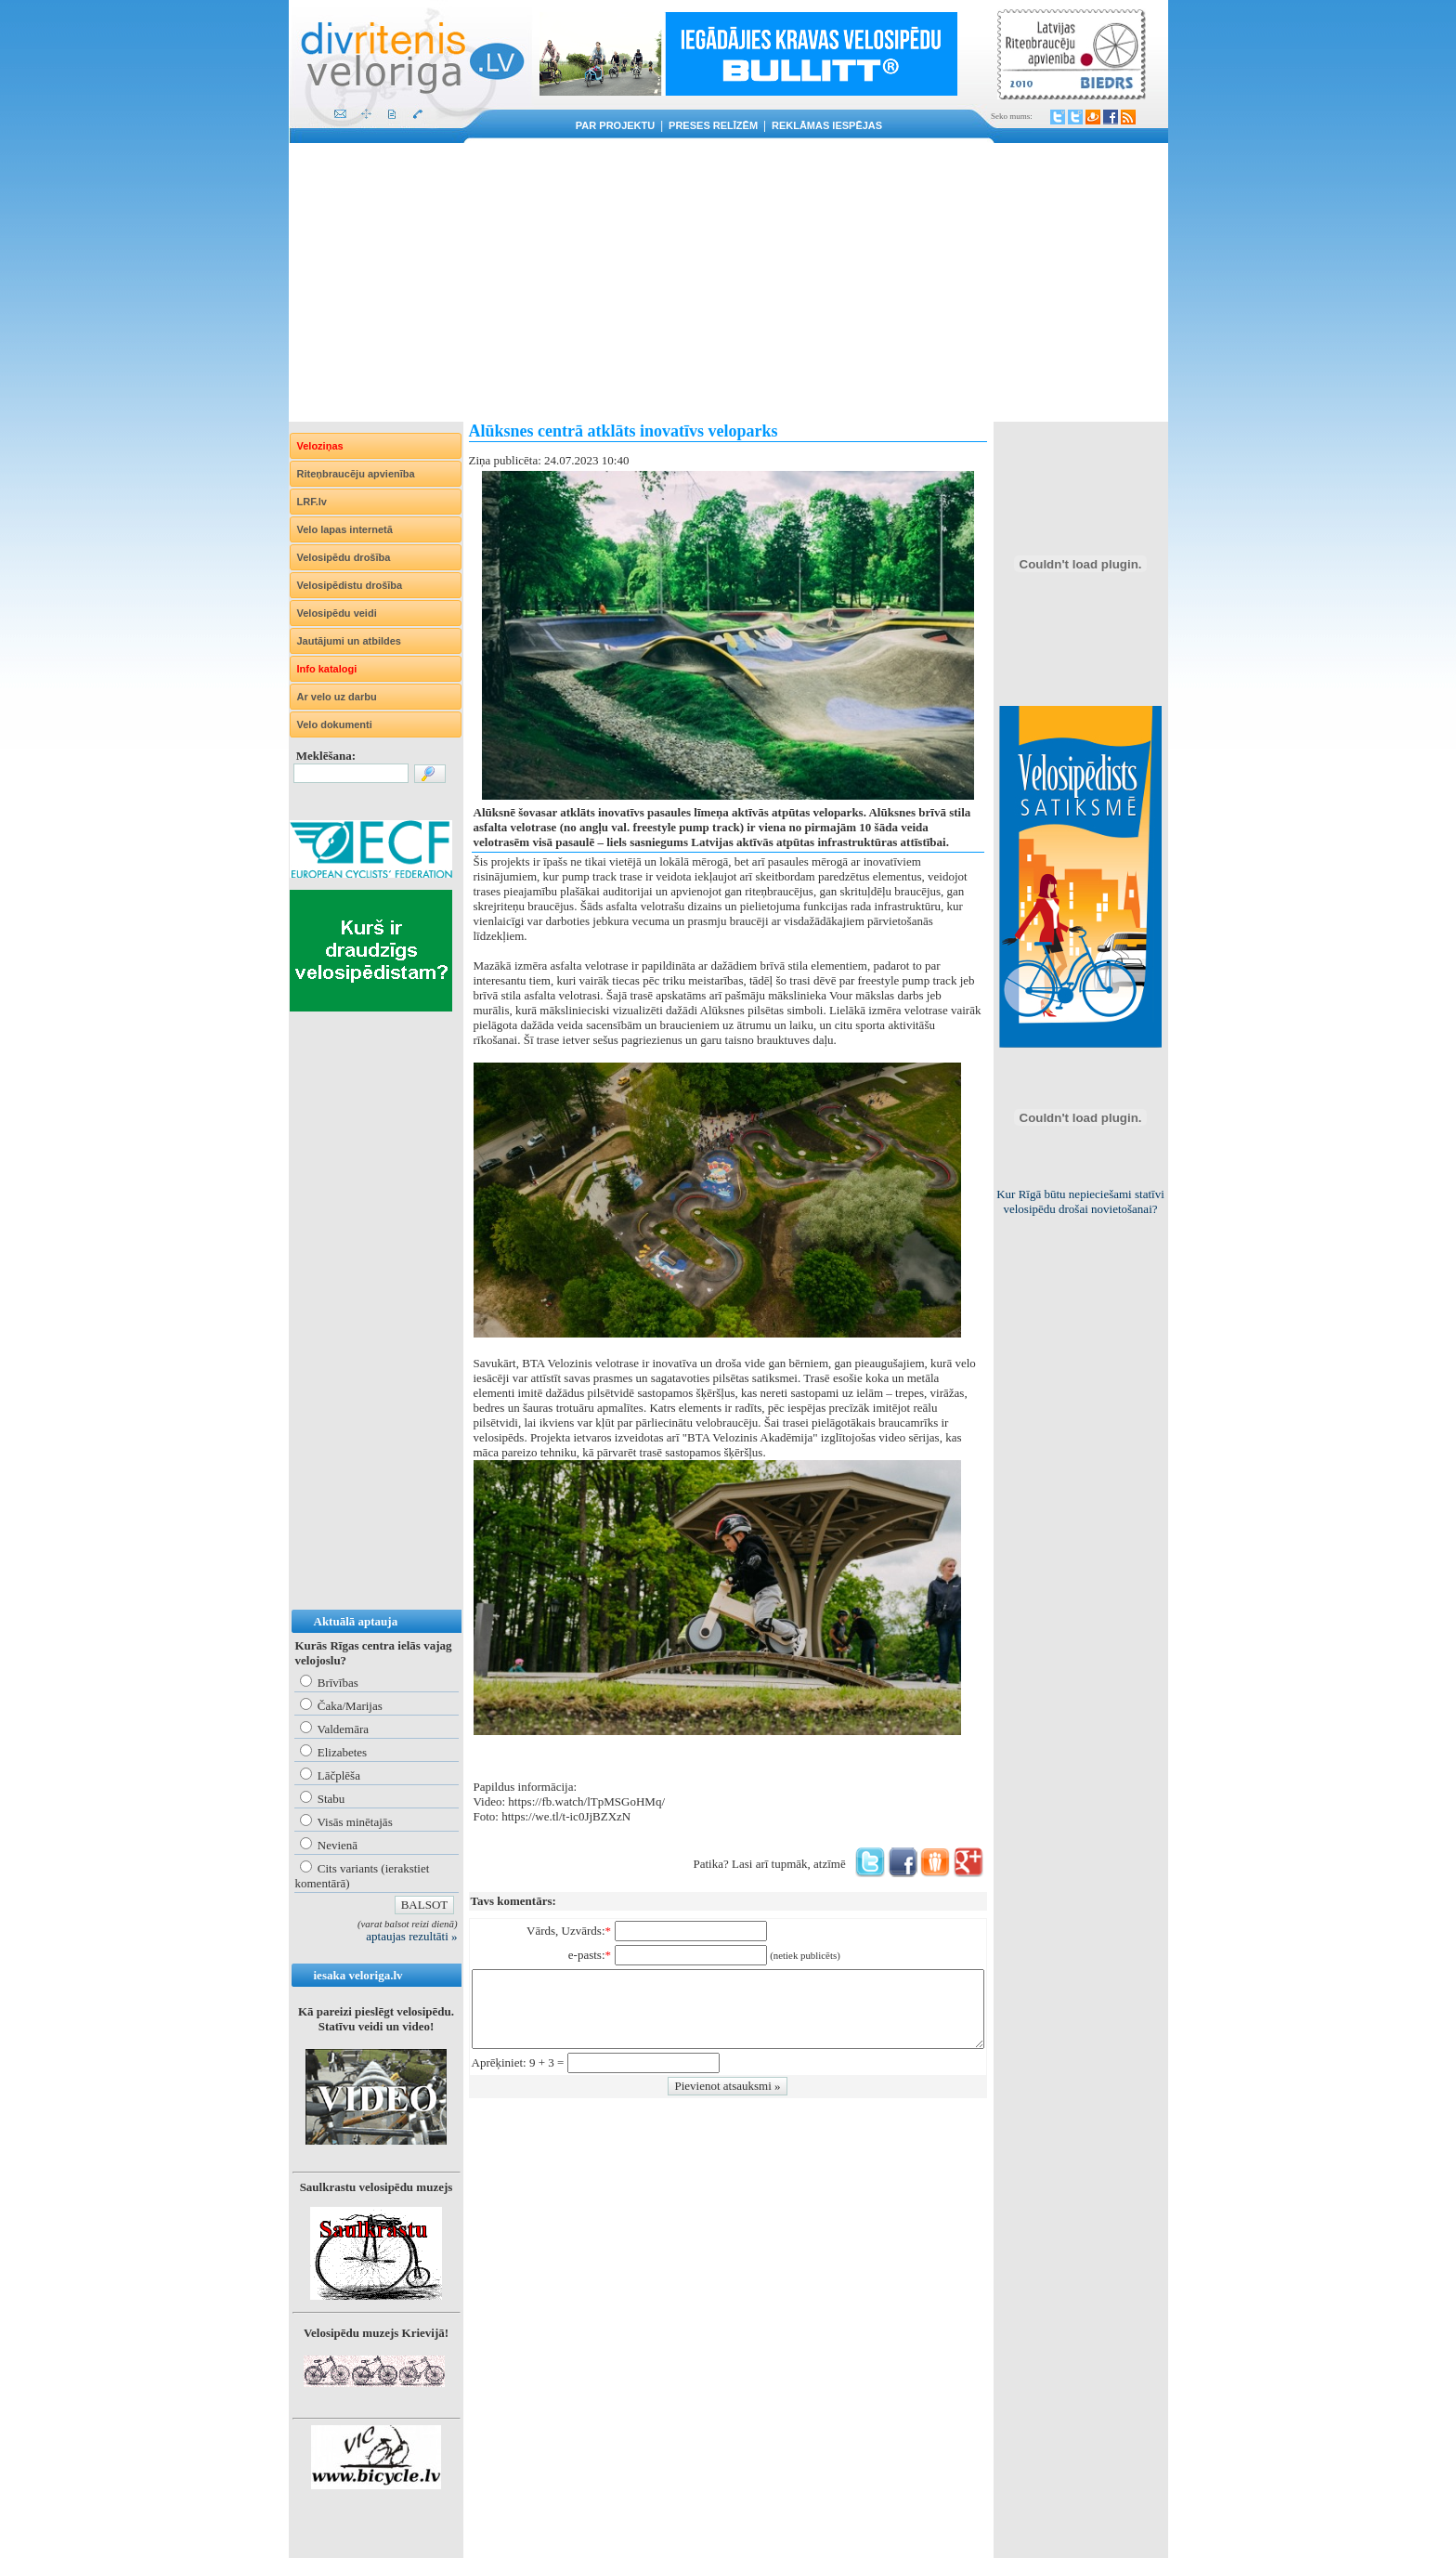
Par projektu (615, 125)
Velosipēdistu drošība (350, 585)
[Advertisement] (728, 282)
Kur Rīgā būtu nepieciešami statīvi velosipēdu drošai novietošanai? (1080, 1201)
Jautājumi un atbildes (349, 640)
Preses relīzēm (713, 125)
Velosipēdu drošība (344, 557)
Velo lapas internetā (345, 529)
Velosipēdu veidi (337, 613)
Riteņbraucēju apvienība (356, 473)
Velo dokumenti (334, 724)
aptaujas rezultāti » (411, 1936)
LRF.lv (312, 501)
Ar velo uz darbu (337, 696)
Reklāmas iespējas (827, 125)
